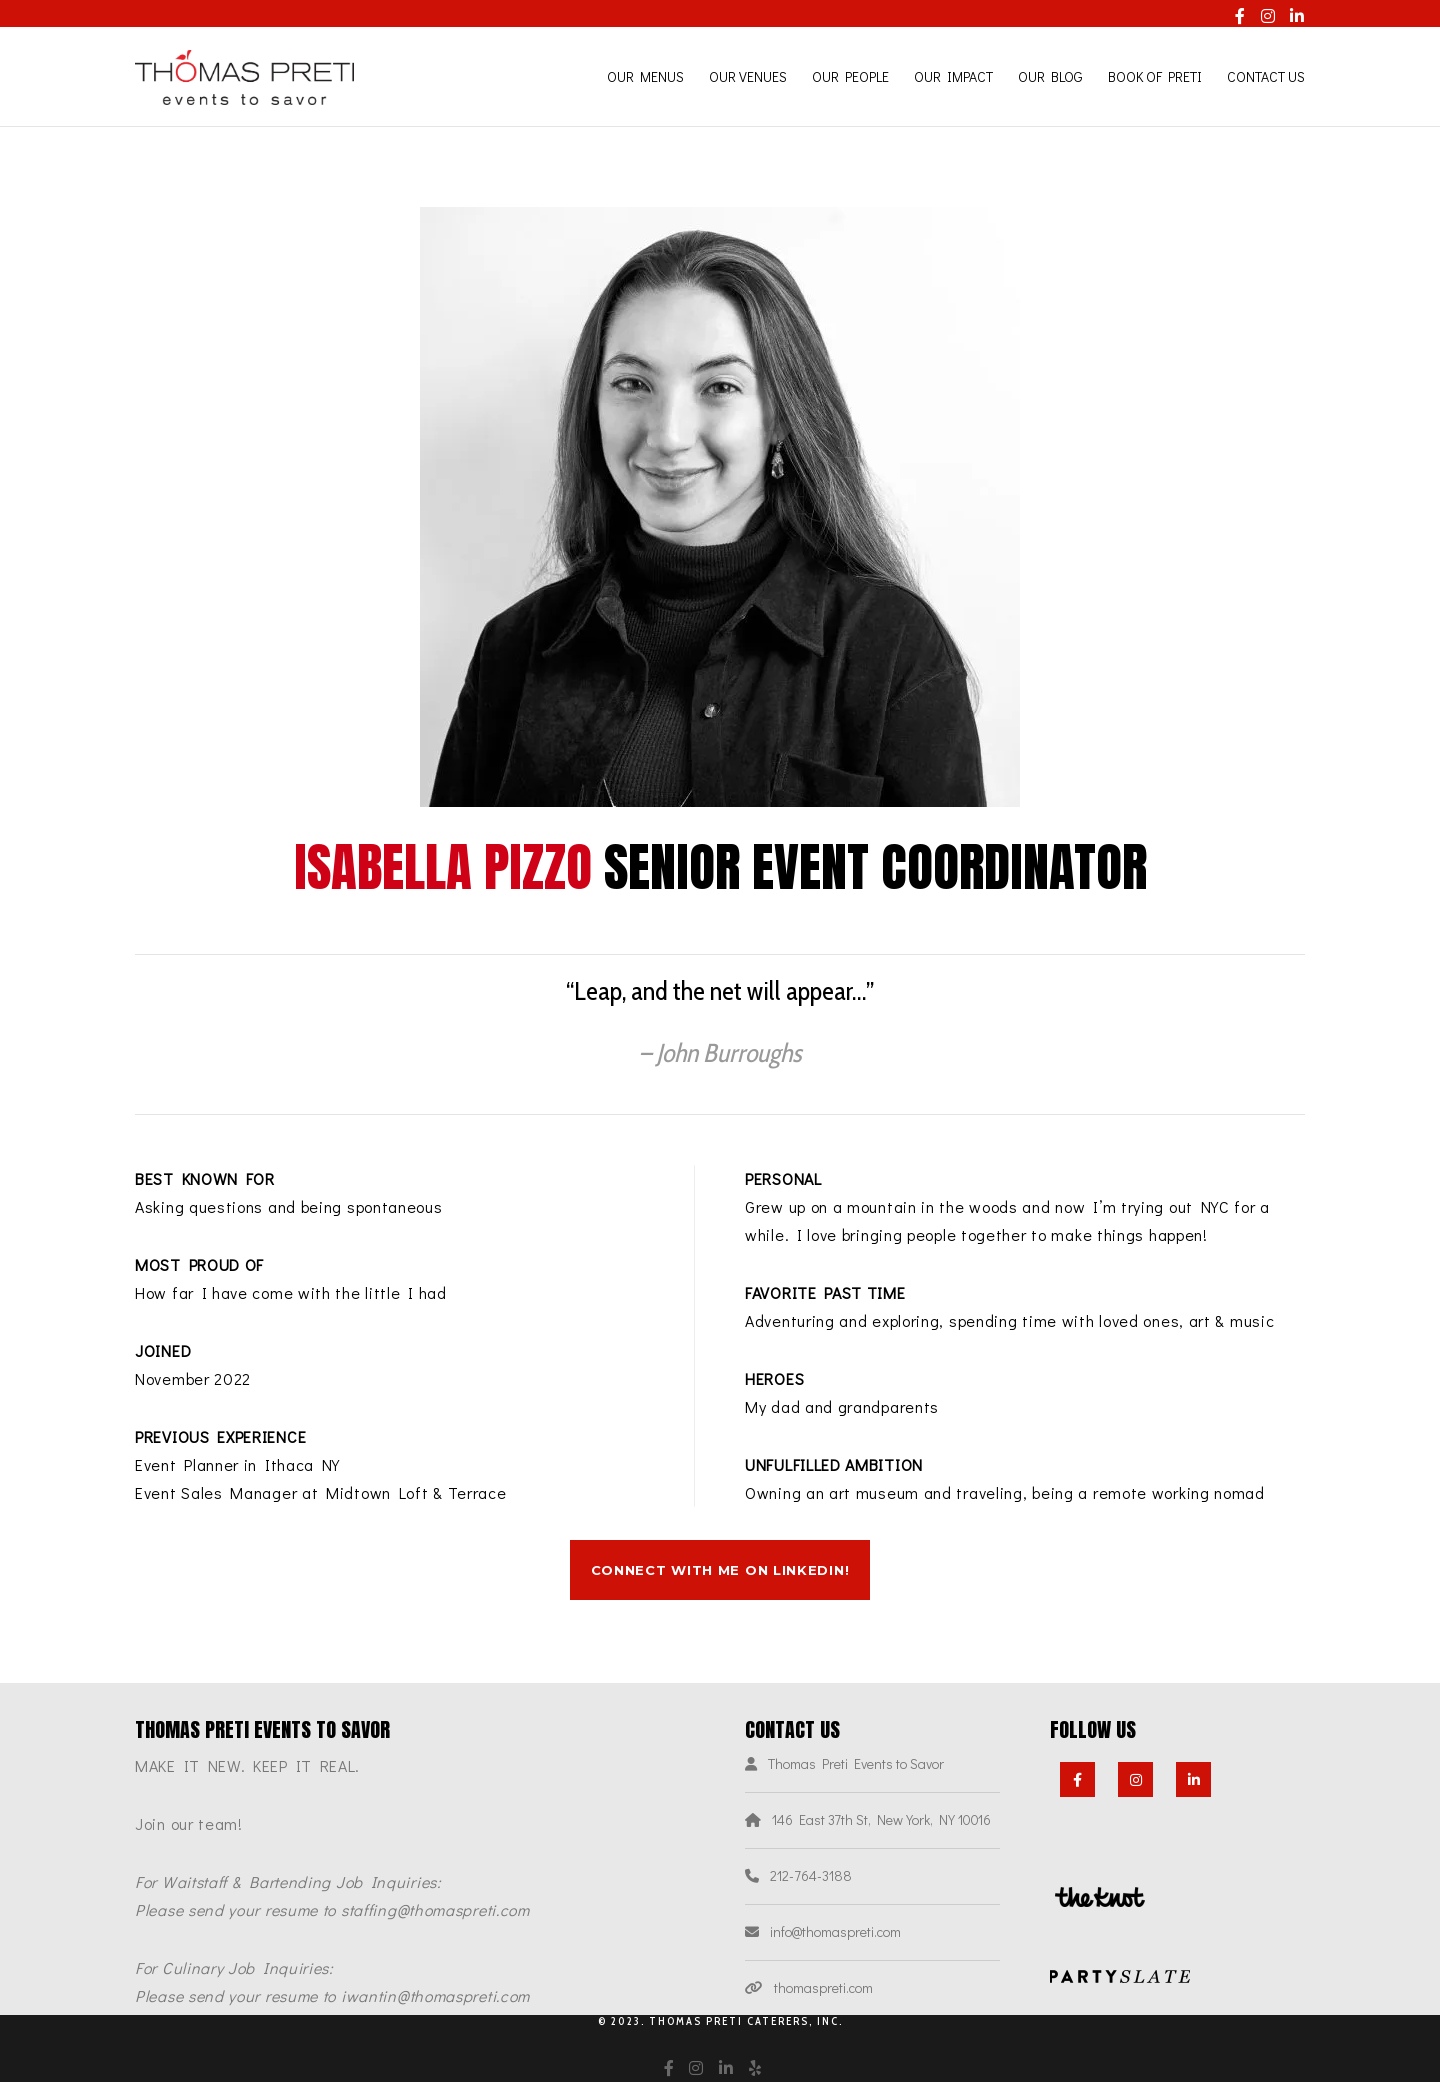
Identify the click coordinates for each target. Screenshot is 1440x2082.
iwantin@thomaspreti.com (435, 1995)
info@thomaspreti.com (835, 1931)
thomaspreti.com (823, 1987)
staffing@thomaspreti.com (435, 1909)
